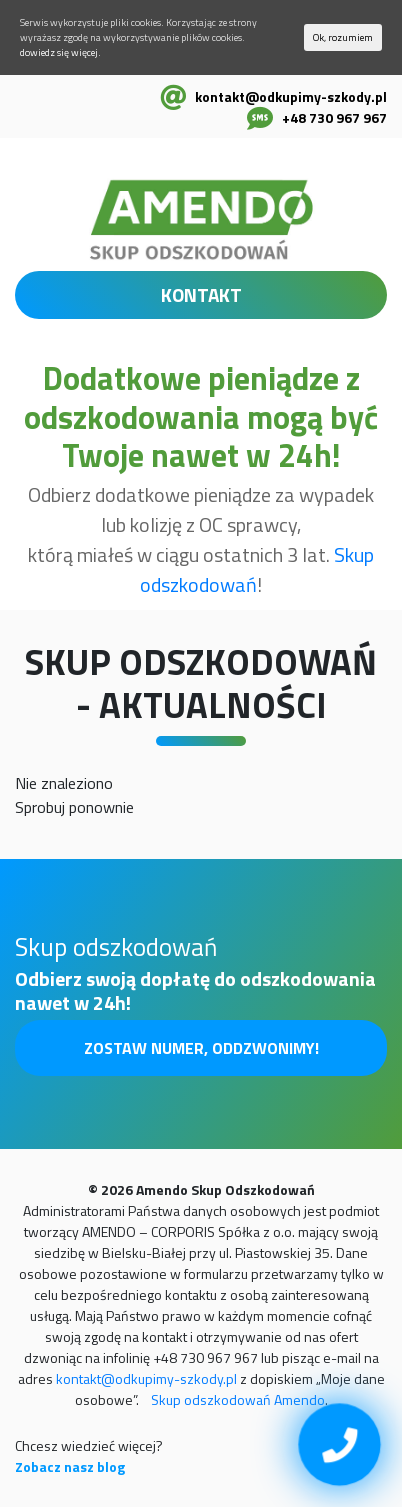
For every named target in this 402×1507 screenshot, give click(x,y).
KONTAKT (201, 294)
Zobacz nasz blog (70, 1466)
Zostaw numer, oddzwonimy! (201, 1048)
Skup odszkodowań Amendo (238, 1399)
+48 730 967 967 (334, 117)
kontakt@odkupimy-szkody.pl (291, 96)
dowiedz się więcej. (60, 52)
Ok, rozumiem (343, 37)
